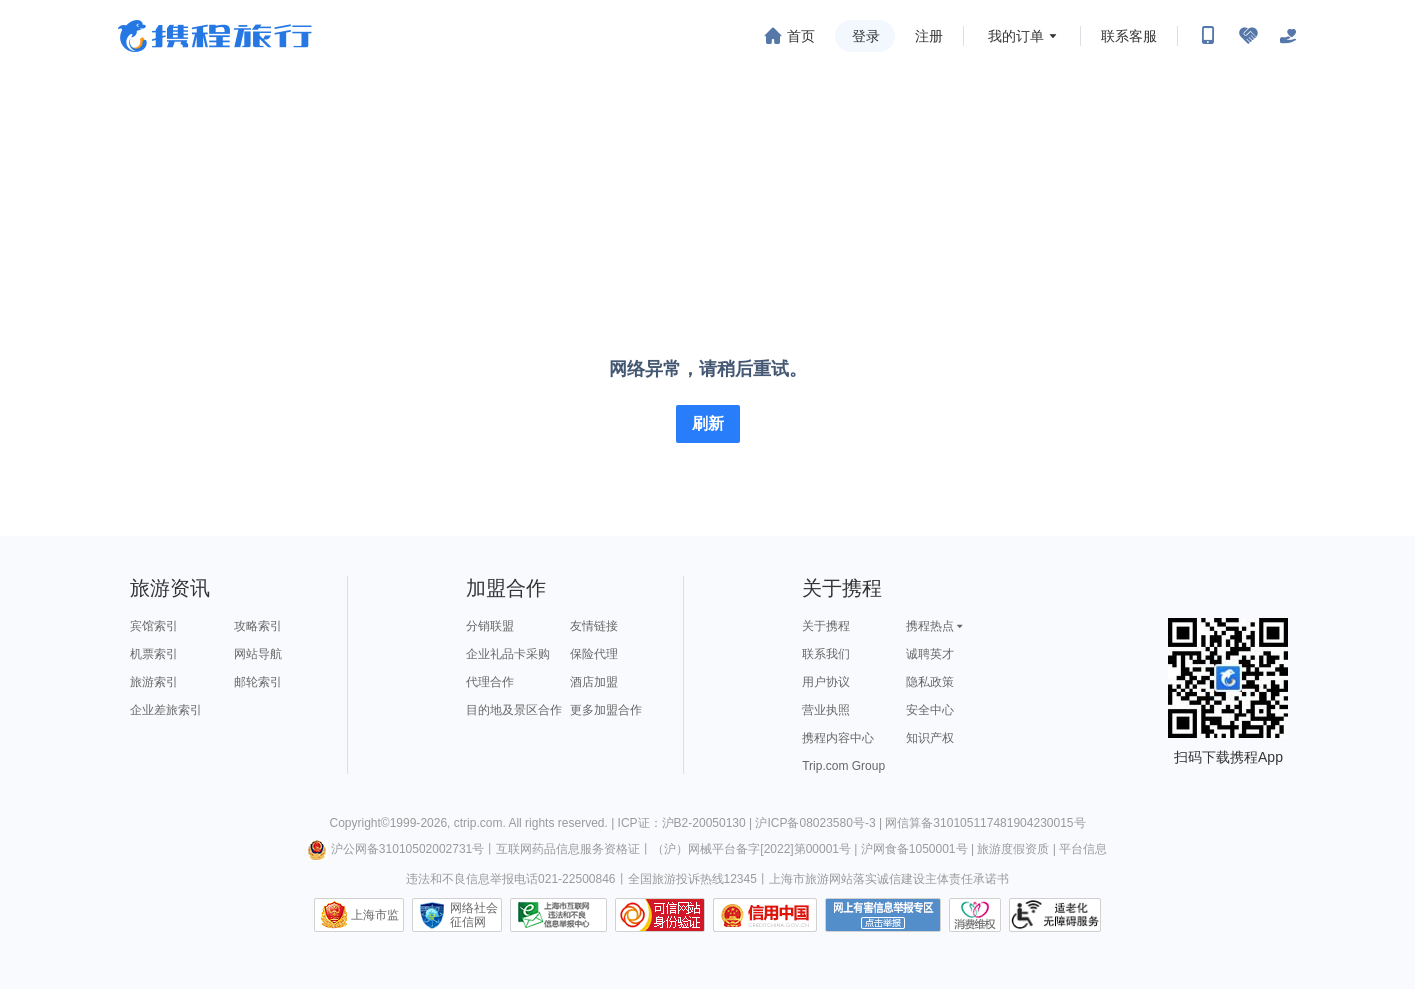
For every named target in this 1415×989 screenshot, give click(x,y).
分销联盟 (490, 626)
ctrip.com (478, 823)
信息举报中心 (558, 915)
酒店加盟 (594, 682)
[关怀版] (1288, 36)
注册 (929, 36)
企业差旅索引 (166, 710)
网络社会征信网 (474, 915)
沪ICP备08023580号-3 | (820, 823)
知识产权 (930, 738)
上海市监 (375, 915)
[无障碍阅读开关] (1248, 36)
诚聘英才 (930, 654)
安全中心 (930, 710)
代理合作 (490, 682)
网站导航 (258, 654)
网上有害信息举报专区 (883, 915)
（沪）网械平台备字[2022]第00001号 (751, 849)
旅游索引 (154, 682)
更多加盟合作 (606, 710)
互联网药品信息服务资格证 (568, 849)
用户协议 (826, 682)
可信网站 (660, 915)
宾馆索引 (154, 626)
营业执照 (826, 710)
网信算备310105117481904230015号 (985, 823)
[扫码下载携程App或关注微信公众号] (1208, 36)
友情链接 (594, 626)
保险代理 (594, 654)
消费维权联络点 (975, 915)
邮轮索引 (258, 682)
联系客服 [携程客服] (1129, 36)
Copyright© (359, 823)
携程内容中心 (838, 738)
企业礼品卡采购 (508, 654)
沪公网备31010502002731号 (396, 849)
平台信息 (1083, 849)
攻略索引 (258, 626)
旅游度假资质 (1013, 849)
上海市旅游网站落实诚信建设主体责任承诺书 (889, 879)
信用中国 (765, 915)
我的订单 (1016, 36)
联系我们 (826, 654)
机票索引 (154, 654)
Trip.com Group (843, 766)
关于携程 (826, 626)
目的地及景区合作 (514, 710)
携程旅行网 (215, 36)
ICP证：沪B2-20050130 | (687, 823)
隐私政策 (930, 682)
